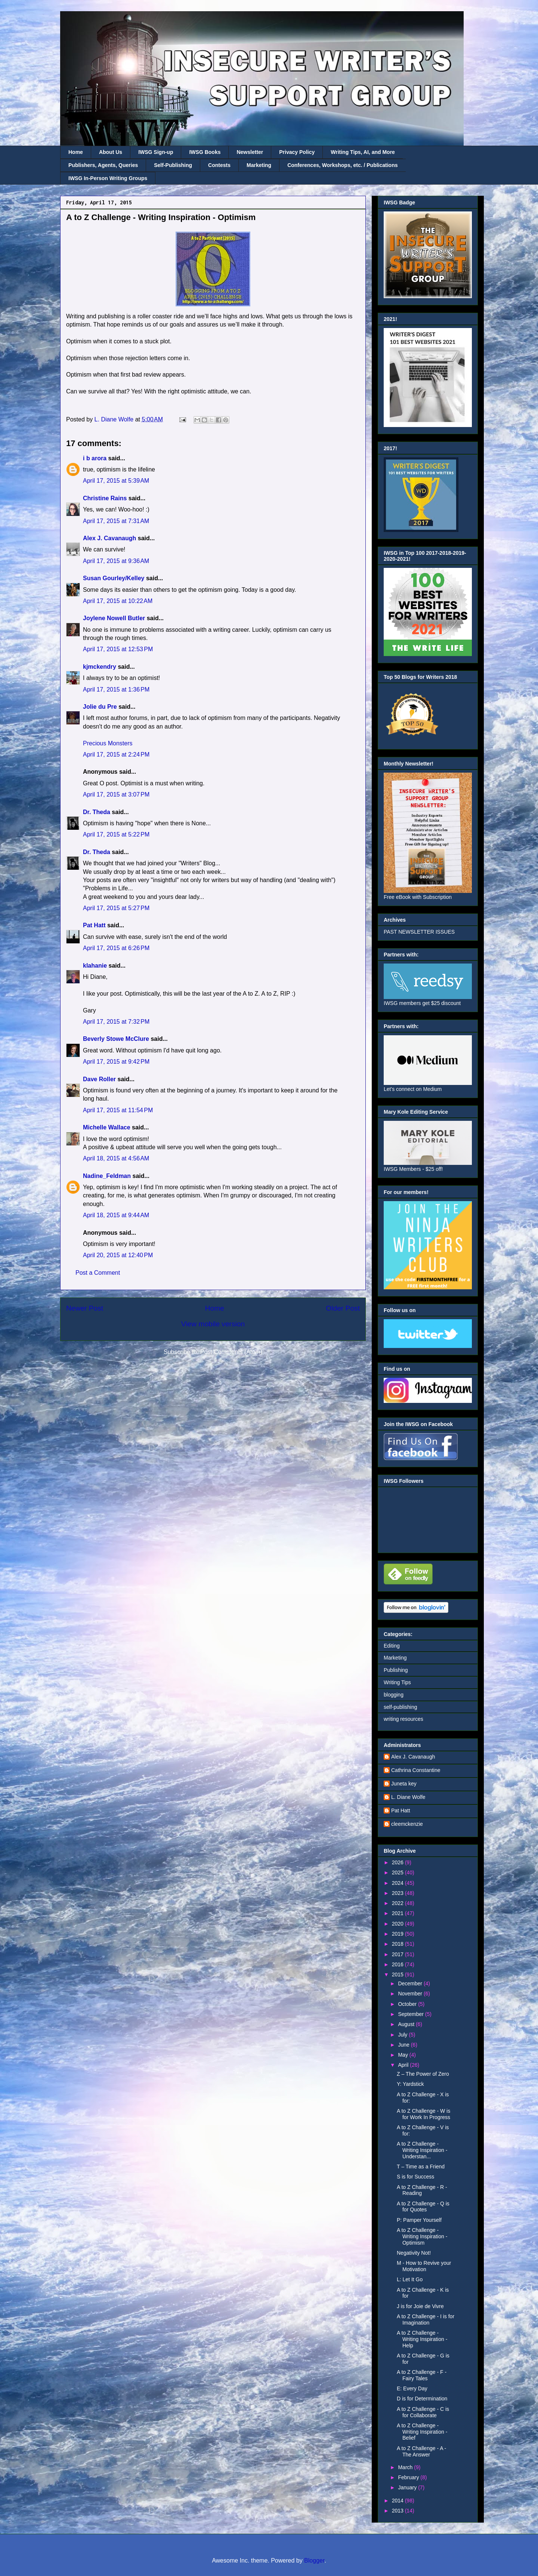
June (404, 2045)
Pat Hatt (94, 925)
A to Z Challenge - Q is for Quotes (423, 2207)
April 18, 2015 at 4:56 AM (116, 1158)
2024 (398, 1883)
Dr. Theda (96, 812)
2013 (398, 2511)
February (409, 2477)
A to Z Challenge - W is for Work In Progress (423, 2114)
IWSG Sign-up (155, 152)
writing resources (403, 1719)
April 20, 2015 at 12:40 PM (118, 1255)
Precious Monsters (108, 743)
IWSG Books (204, 152)
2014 (398, 2501)
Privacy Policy (297, 152)
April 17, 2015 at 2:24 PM (116, 754)
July (403, 2035)
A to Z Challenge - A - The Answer (421, 2451)
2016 (398, 1964)
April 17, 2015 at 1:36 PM (116, 689)
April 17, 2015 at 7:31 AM (116, 521)
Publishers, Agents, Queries (103, 165)
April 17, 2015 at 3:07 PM (116, 794)
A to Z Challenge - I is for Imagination (425, 2319)
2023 (398, 1893)
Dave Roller (99, 1079)
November (410, 1994)
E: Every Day (412, 2388)
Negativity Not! (414, 2253)
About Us (110, 152)
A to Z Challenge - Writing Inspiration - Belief (422, 2431)
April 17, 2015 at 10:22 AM (117, 601)
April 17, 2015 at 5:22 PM (116, 834)
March (406, 2467)
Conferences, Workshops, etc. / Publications (342, 165)
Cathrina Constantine (415, 1770)
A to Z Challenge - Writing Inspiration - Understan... (422, 2150)
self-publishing (400, 1707)
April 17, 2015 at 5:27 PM (116, 908)
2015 (398, 1974)
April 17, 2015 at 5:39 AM (116, 480)
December (410, 1983)
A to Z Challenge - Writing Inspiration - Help (422, 2339)
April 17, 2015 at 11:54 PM (118, 1110)
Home (75, 152)
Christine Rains (105, 498)
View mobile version (213, 1324)
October (408, 2004)
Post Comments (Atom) (231, 1352)
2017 (398, 1954)
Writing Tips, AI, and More (363, 152)
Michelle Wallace (106, 1127)
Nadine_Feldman (107, 1176)
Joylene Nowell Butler (114, 618)
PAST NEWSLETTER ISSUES (419, 932)
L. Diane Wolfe (408, 1797)
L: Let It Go (410, 2279)
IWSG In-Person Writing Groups (107, 178)
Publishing (396, 1670)
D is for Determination (422, 2399)
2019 (398, 1934)
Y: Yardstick (410, 2084)
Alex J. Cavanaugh (109, 538)
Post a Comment (97, 1273)
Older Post (343, 1308)
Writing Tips (397, 1682)
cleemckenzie (407, 1824)
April (404, 2065)
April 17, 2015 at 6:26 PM (116, 948)
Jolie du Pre (100, 706)
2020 (398, 1924)
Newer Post (84, 1308)
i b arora (94, 458)
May (403, 2055)
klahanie (95, 965)
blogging (394, 1695)
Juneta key (404, 1784)
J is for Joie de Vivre (420, 2306)
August (406, 2024)
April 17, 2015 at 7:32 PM (116, 1021)
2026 (398, 1862)
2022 (398, 1903)
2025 (398, 1872)
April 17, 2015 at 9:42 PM (116, 1061)
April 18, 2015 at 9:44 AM (116, 1215)
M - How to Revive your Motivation (424, 2266)
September (411, 2014)
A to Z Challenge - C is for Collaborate (423, 2412)
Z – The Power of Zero (423, 2074)
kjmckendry (99, 667)
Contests (219, 165)
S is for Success (415, 2177)
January (408, 2487)
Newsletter (249, 152)
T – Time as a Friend (421, 2167)
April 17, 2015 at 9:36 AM (116, 561)
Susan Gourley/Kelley (114, 578)
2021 (398, 1913)
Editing (392, 1646)
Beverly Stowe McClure (116, 1039)
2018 (398, 1944)
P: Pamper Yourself (419, 2220)
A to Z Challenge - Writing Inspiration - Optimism (422, 2236)
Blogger (314, 2560)
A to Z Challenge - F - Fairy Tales (421, 2375)
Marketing (259, 165)
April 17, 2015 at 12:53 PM (118, 649)
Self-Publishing (173, 165)
